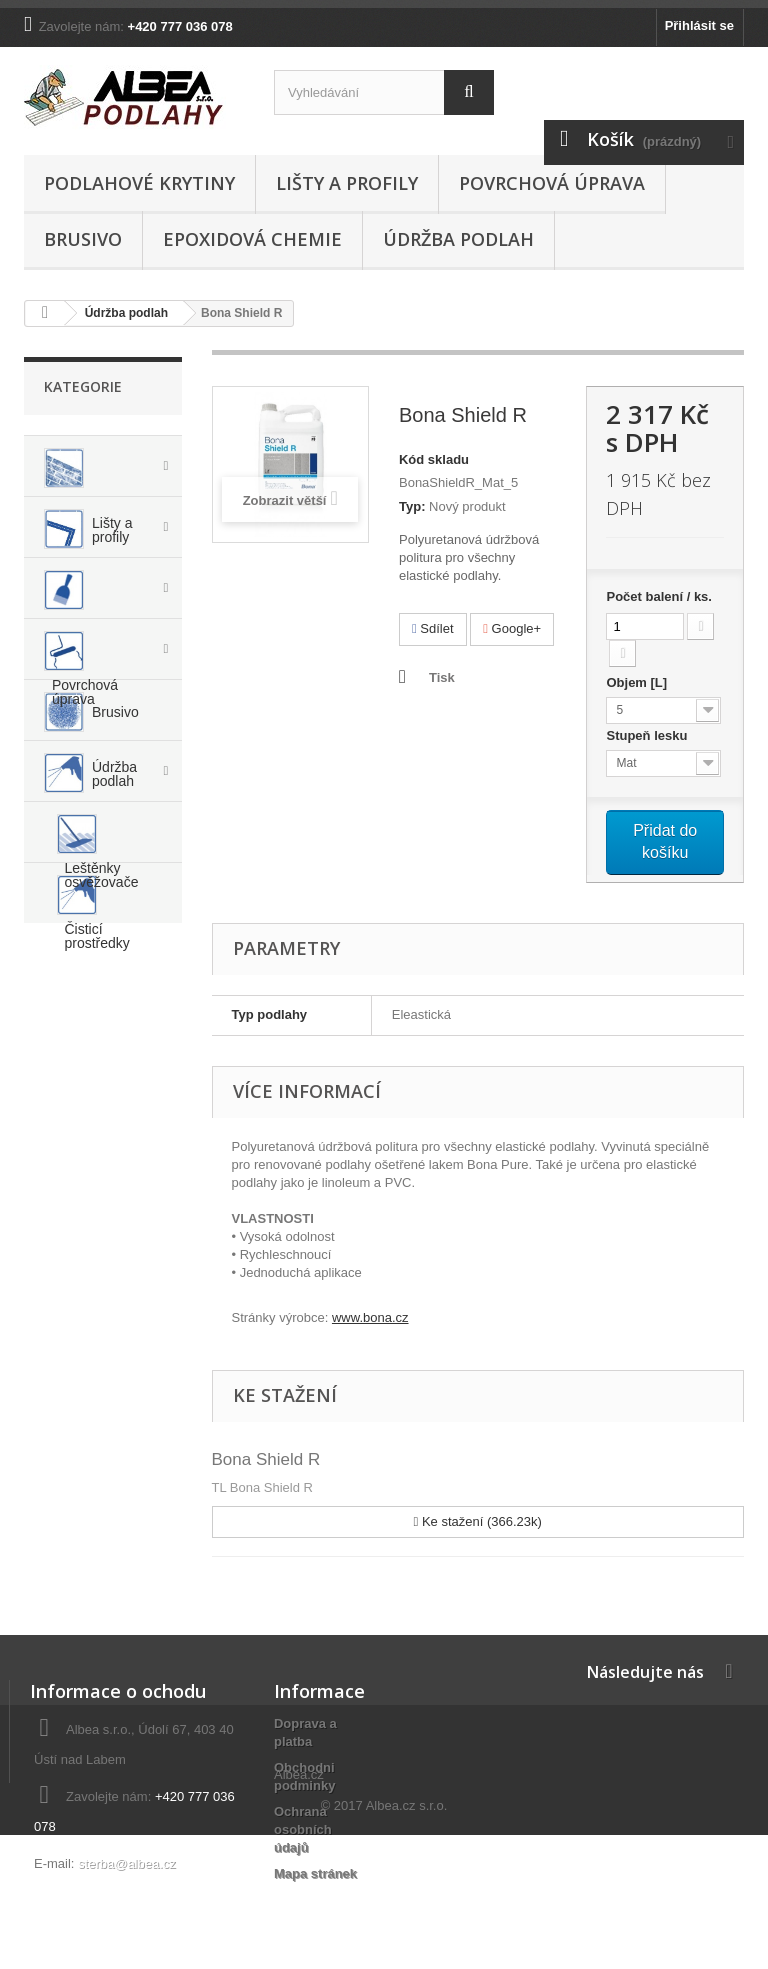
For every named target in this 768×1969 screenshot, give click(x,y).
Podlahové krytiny (139, 183)
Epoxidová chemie (252, 239)
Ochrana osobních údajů (303, 1829)
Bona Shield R (266, 1459)
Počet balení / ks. (659, 596)
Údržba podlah (458, 239)
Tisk (442, 677)
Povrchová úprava (552, 183)
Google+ (512, 628)
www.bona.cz (370, 1317)
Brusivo (83, 239)
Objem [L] (638, 682)
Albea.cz (299, 1908)
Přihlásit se (699, 25)
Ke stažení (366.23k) (478, 1521)
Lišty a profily (347, 183)
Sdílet (433, 628)
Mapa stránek (315, 1873)
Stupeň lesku (648, 735)
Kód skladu (434, 459)
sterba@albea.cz (127, 1863)
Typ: (412, 506)
